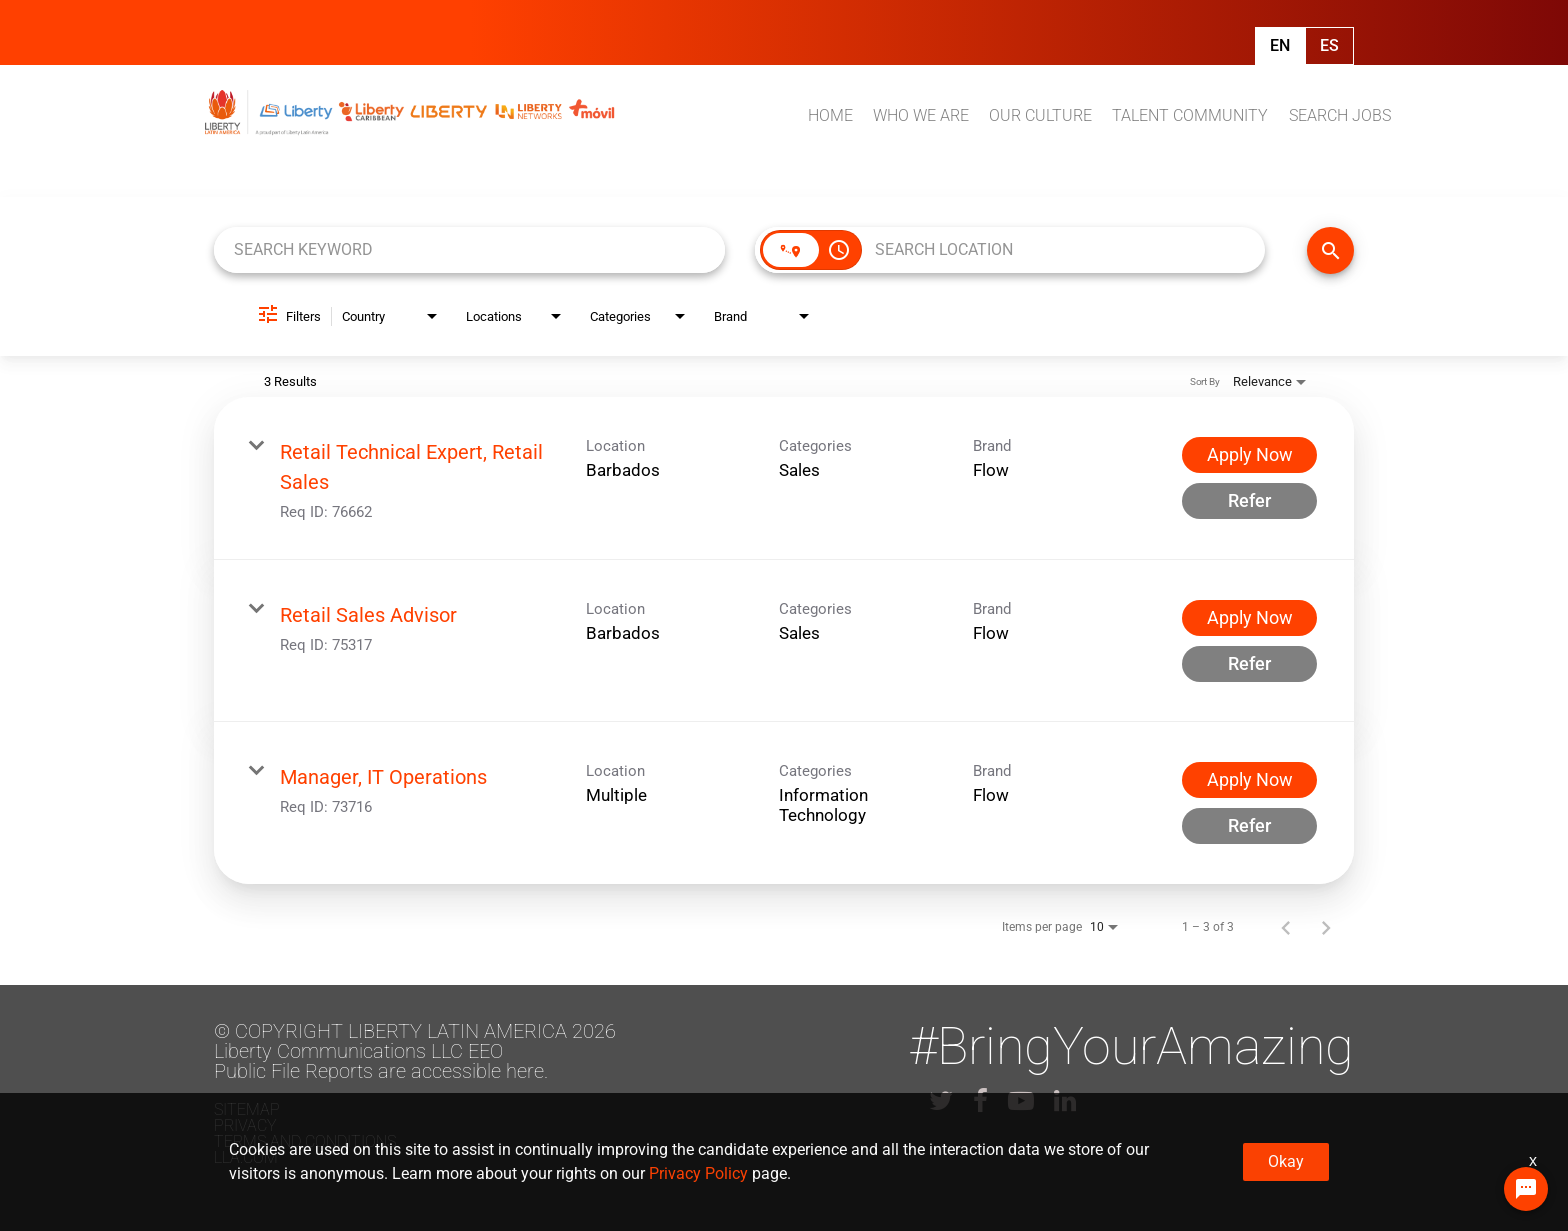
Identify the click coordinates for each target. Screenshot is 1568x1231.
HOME (830, 115)
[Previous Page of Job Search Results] (1286, 927)
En (1280, 45)
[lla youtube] (1021, 1101)
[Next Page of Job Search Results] (1326, 927)
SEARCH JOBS (1340, 115)
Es (1329, 45)
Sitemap (247, 1109)
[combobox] (469, 249)
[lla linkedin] (1065, 1101)
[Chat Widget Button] (1526, 1189)
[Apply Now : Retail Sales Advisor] (1249, 618)
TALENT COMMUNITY (1190, 115)
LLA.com (246, 1157)
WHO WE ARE (921, 115)
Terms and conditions (305, 1141)
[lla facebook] (980, 1101)
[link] (784, 478)
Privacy (245, 1125)
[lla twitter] (941, 1101)
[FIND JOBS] (1330, 250)
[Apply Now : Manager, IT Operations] (1249, 780)
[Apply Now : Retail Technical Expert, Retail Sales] (1249, 455)
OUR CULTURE (1040, 115)
